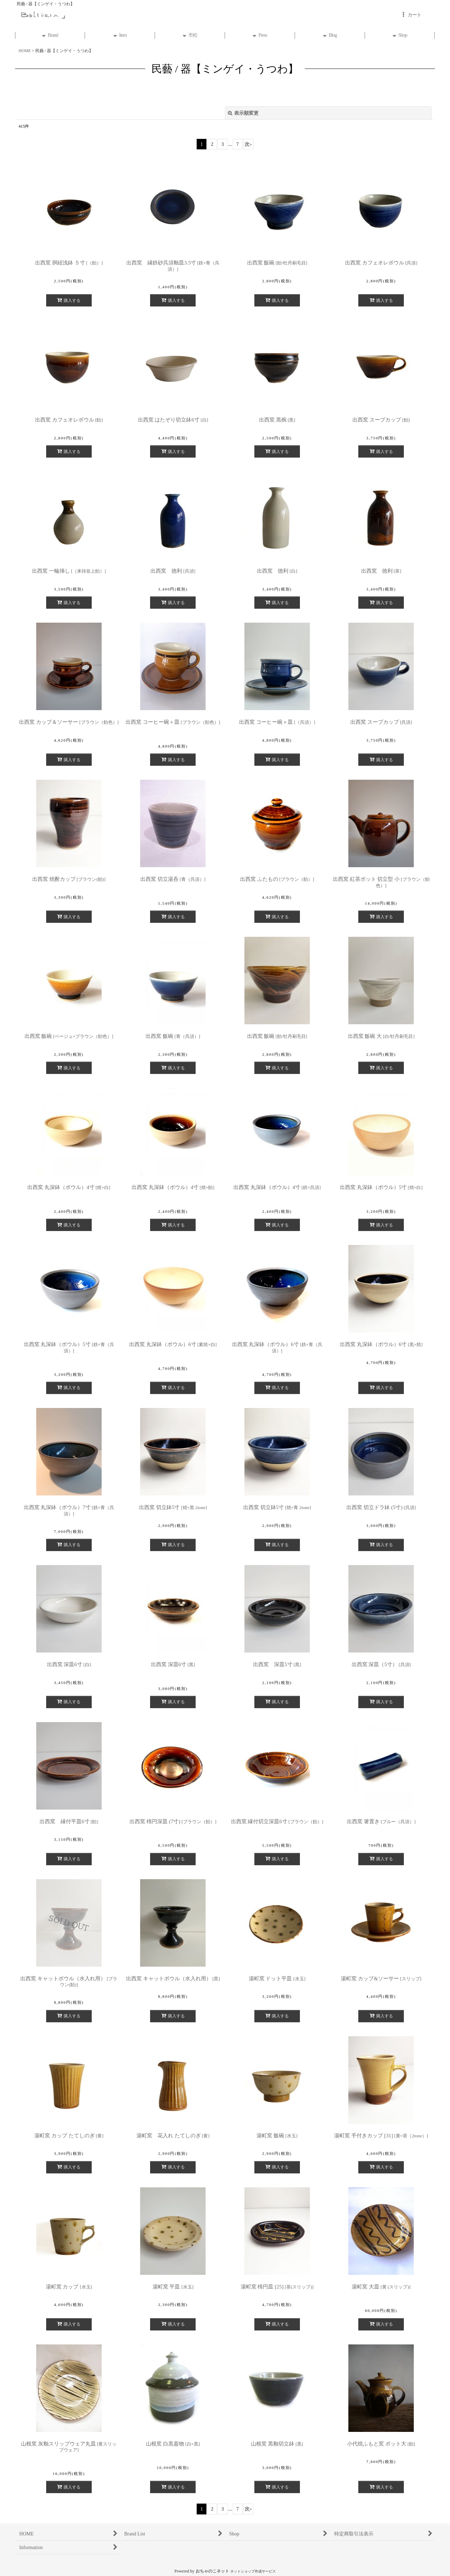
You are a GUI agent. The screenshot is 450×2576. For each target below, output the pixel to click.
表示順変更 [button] (243, 113)
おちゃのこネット (212, 2571)
